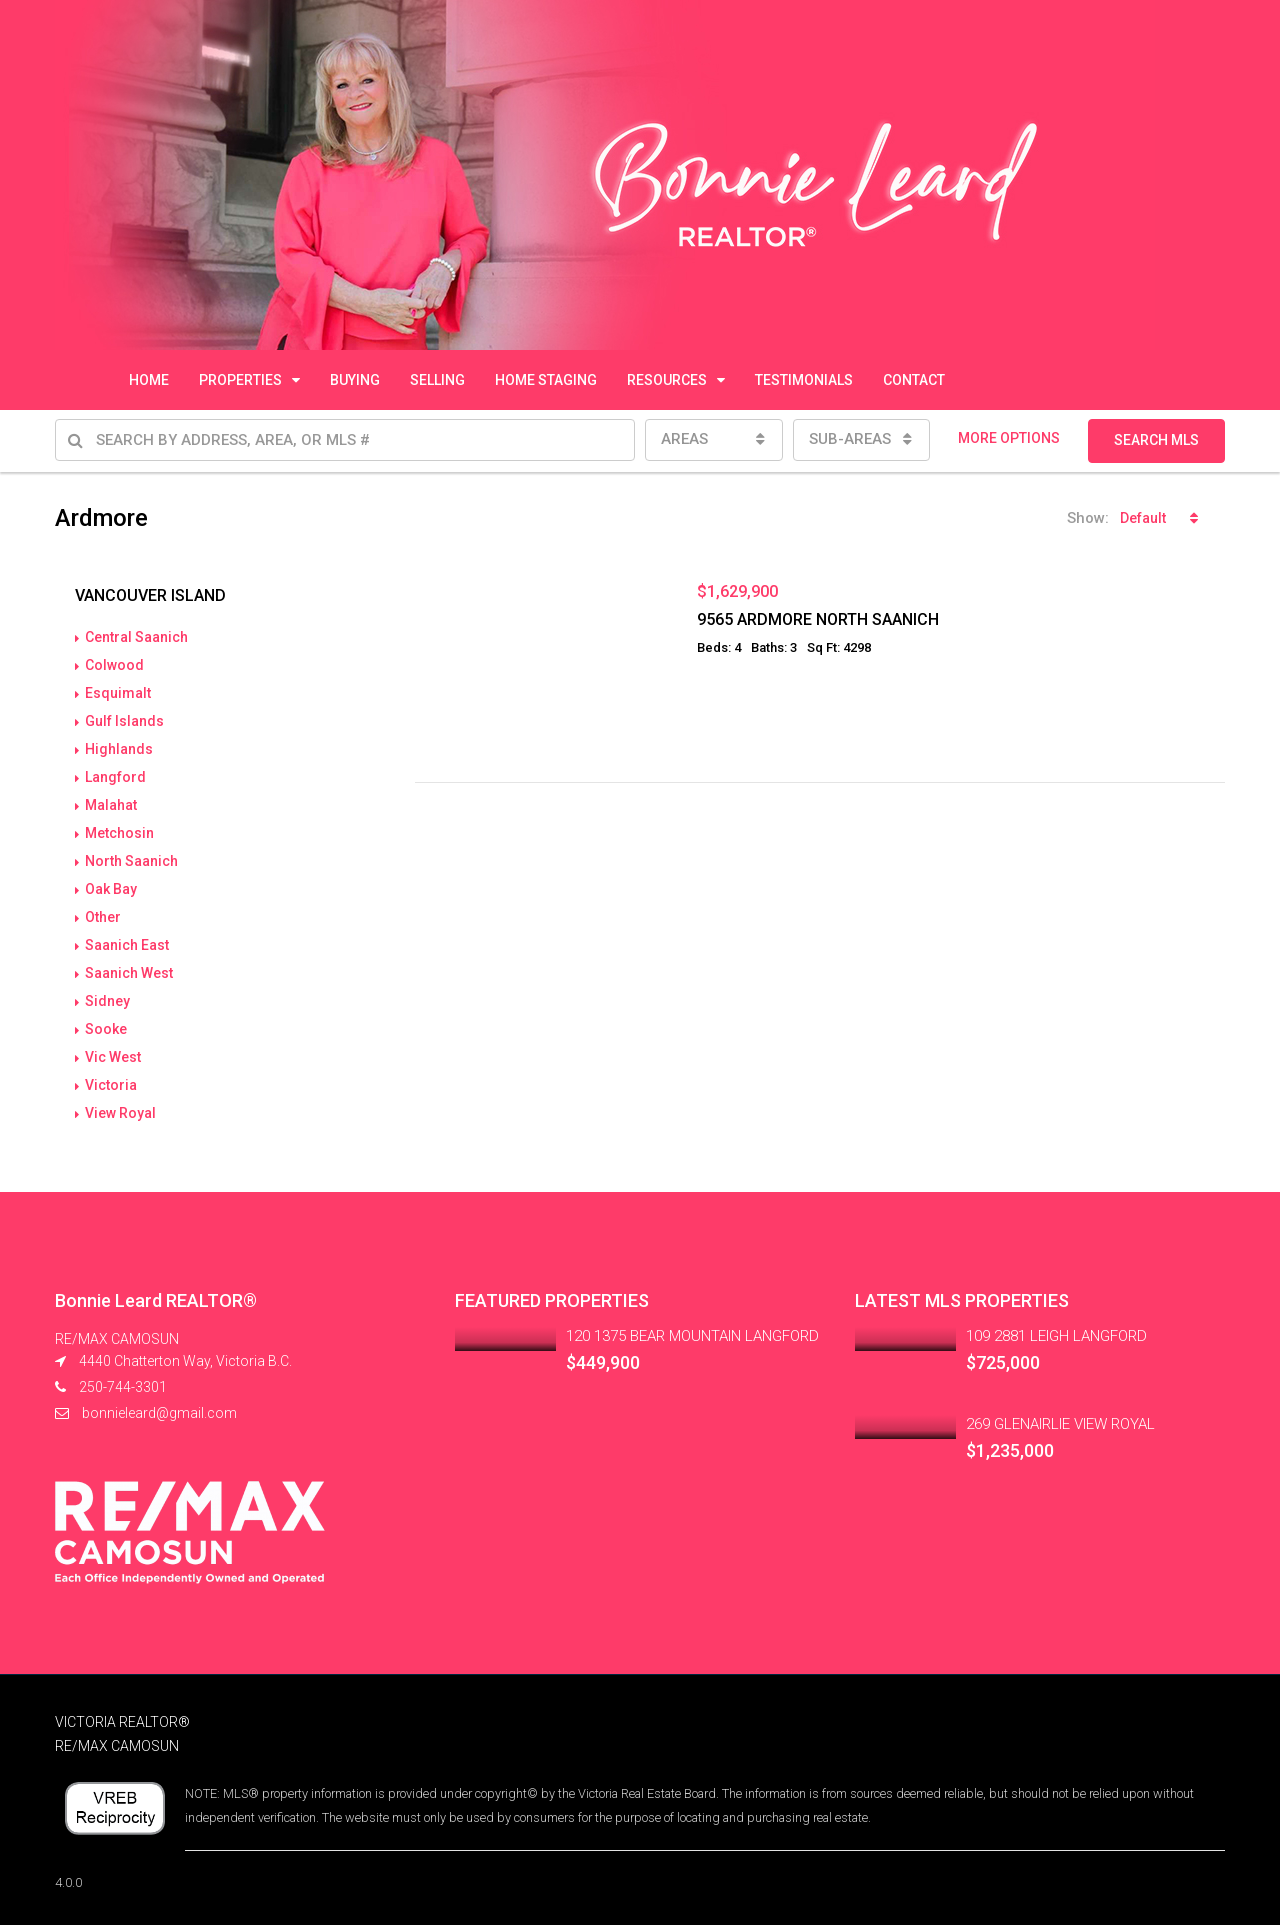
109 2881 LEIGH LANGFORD (1056, 1336)
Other (103, 917)
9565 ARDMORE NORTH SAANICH (818, 619)
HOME (149, 380)
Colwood (114, 665)
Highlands (119, 749)
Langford (115, 777)
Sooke (106, 1029)
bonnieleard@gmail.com (159, 1413)
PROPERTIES (240, 380)
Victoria (111, 1085)
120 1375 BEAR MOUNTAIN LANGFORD (692, 1336)
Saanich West (129, 973)
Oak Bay (111, 889)
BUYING (355, 380)
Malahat (111, 805)
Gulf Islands (124, 721)
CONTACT (914, 380)
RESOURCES (667, 380)
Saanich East (127, 945)
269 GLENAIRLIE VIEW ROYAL (1060, 1424)
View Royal (120, 1113)
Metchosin (119, 833)
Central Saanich (136, 637)
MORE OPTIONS (1009, 438)
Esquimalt (118, 693)
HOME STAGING (546, 380)
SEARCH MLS (1156, 440)
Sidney (107, 1001)
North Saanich (131, 861)
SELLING (437, 380)
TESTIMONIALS (804, 380)
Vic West (113, 1057)
